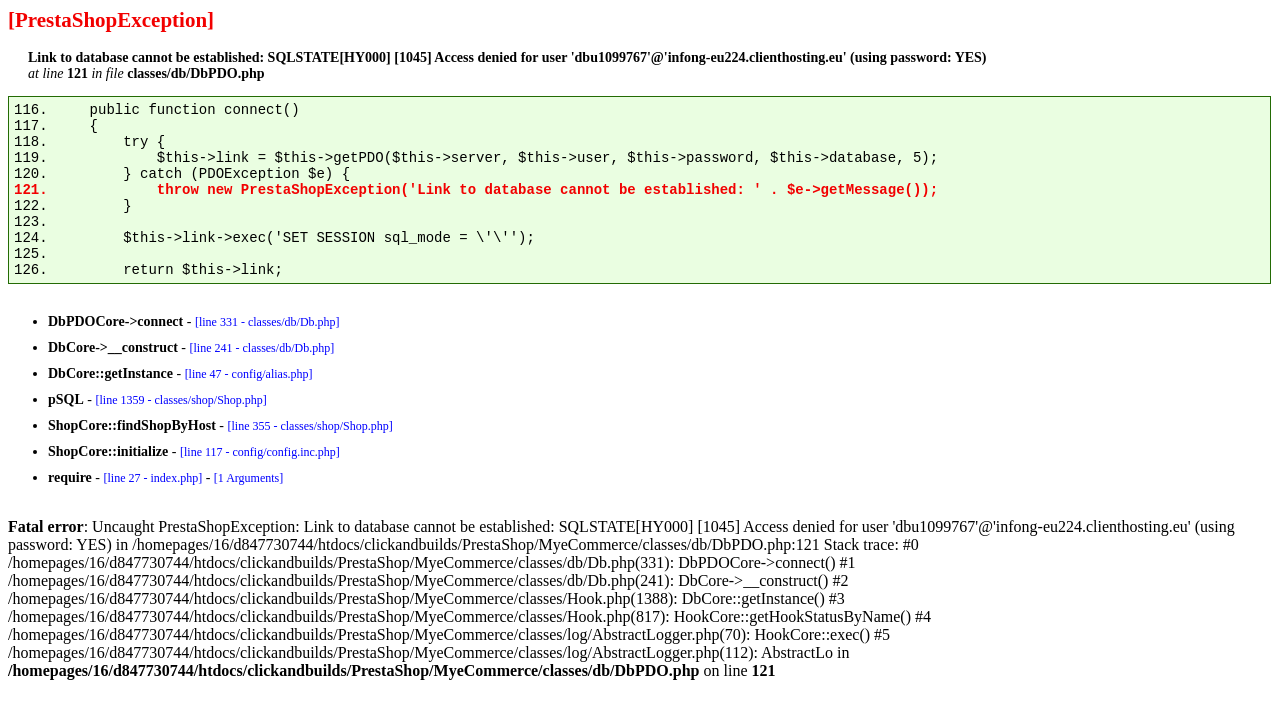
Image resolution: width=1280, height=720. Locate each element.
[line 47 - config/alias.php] (249, 374)
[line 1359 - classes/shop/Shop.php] (180, 400)
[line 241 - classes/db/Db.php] (261, 348)
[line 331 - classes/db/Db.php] (267, 322)
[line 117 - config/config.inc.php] (260, 452)
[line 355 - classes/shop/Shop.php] (309, 426)
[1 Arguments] (248, 478)
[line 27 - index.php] (152, 478)
